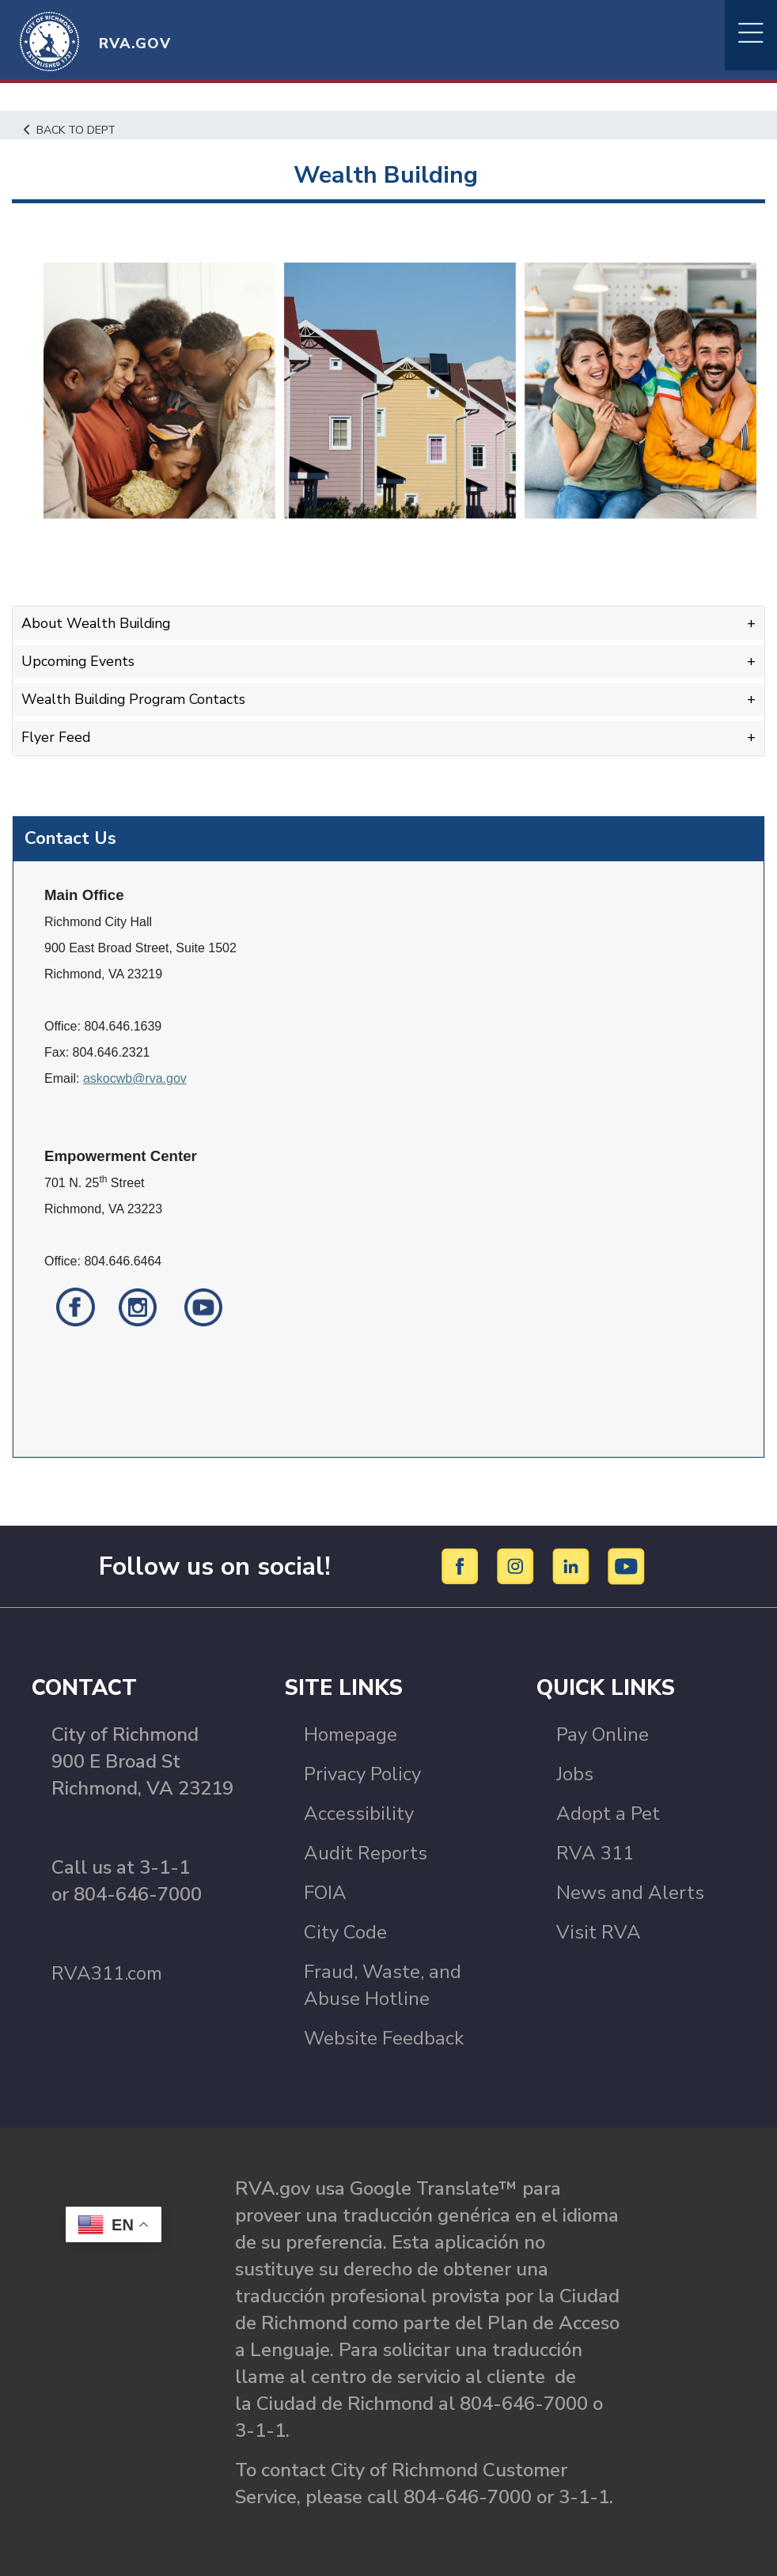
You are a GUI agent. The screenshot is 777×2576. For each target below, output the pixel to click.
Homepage (350, 1732)
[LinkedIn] (573, 1562)
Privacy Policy (362, 1771)
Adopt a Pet (608, 1811)
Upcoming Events (78, 660)
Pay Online (602, 1732)
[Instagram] (518, 1562)
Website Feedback (384, 2035)
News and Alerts (630, 1890)
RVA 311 (595, 1850)
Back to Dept (71, 130)
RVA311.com (106, 1971)
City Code (345, 1929)
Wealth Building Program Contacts (136, 698)
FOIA (325, 1890)
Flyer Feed (56, 736)
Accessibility (359, 1811)
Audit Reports (365, 1850)
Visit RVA (598, 1929)
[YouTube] (626, 1562)
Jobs (574, 1771)
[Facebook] (462, 1562)
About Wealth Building (98, 623)
